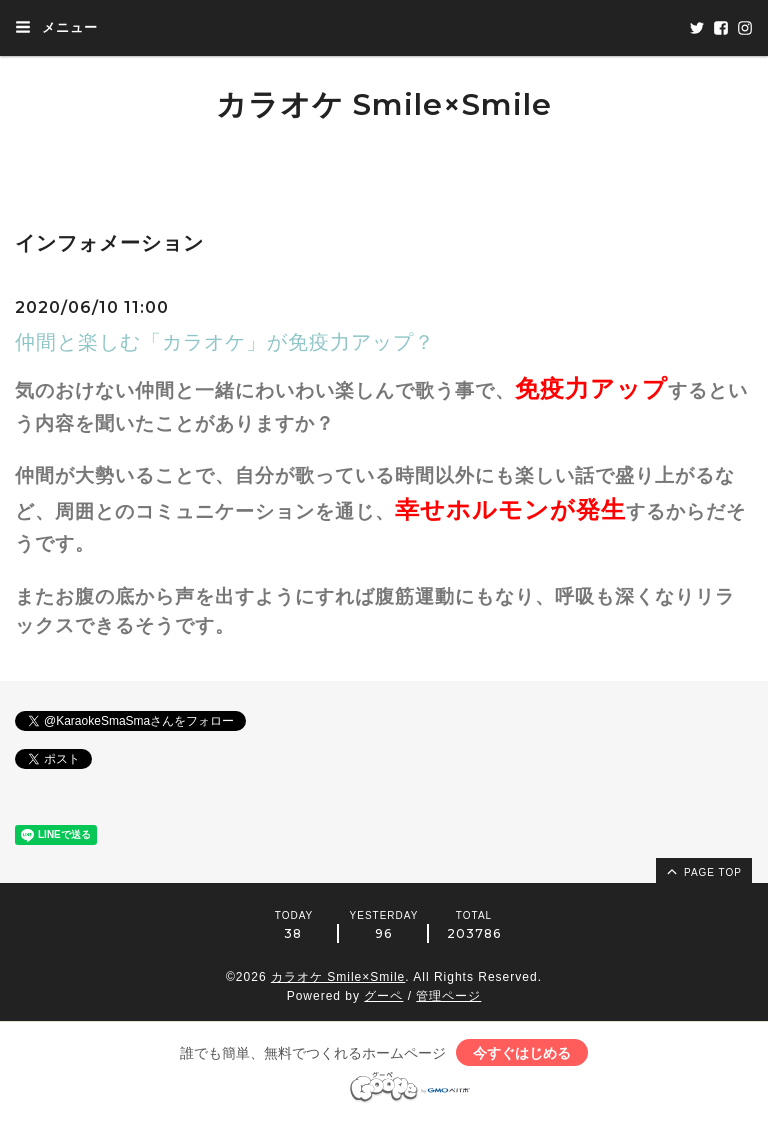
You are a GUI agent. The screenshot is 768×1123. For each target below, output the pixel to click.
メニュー (56, 27)
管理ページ (448, 996)
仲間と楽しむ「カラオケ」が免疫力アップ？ (225, 342)
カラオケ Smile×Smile (384, 104)
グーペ (383, 996)
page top (703, 871)
